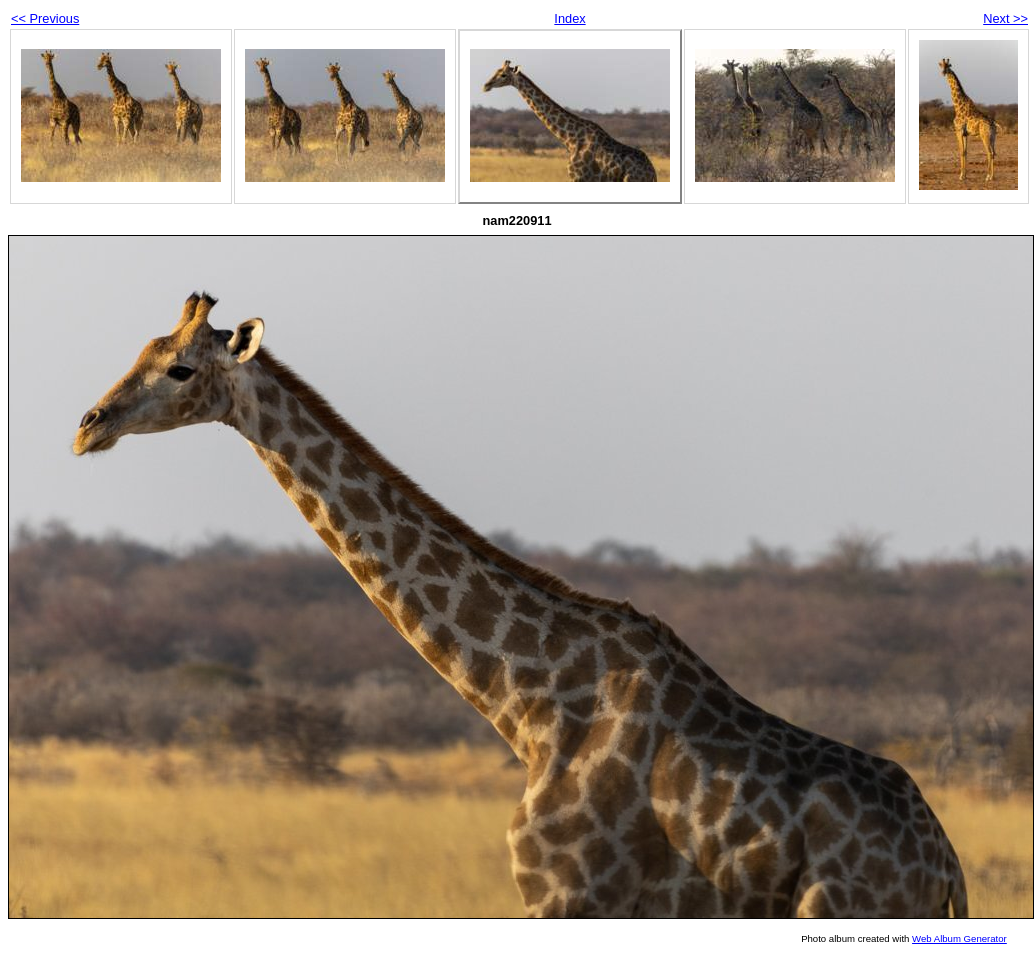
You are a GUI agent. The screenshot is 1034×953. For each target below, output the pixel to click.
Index (569, 18)
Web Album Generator (959, 938)
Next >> (1005, 18)
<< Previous (45, 18)
